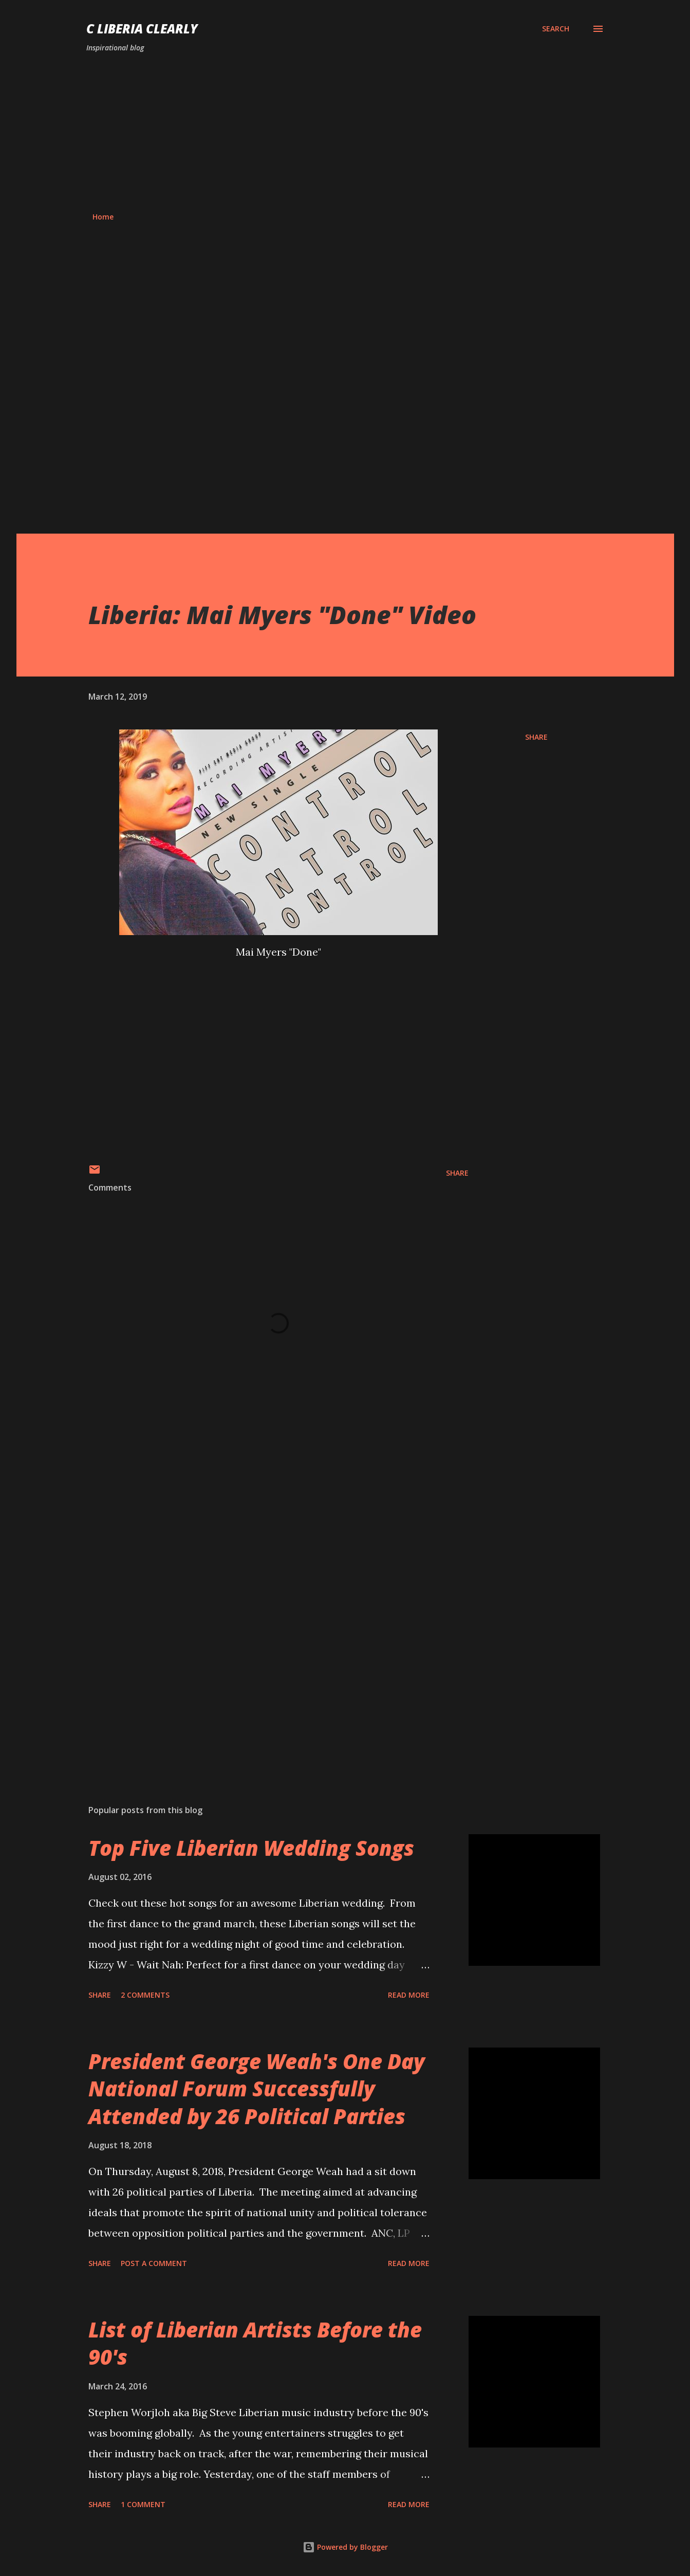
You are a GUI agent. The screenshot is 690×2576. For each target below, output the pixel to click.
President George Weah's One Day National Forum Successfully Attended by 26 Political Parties (256, 2088)
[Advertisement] (345, 133)
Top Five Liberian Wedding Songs (251, 1848)
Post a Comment (154, 2263)
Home (103, 217)
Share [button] (536, 737)
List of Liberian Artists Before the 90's (255, 2343)
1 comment (143, 2504)
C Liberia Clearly (142, 28)
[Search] (555, 29)
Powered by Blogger (345, 2547)
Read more (409, 1995)
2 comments (145, 1995)
